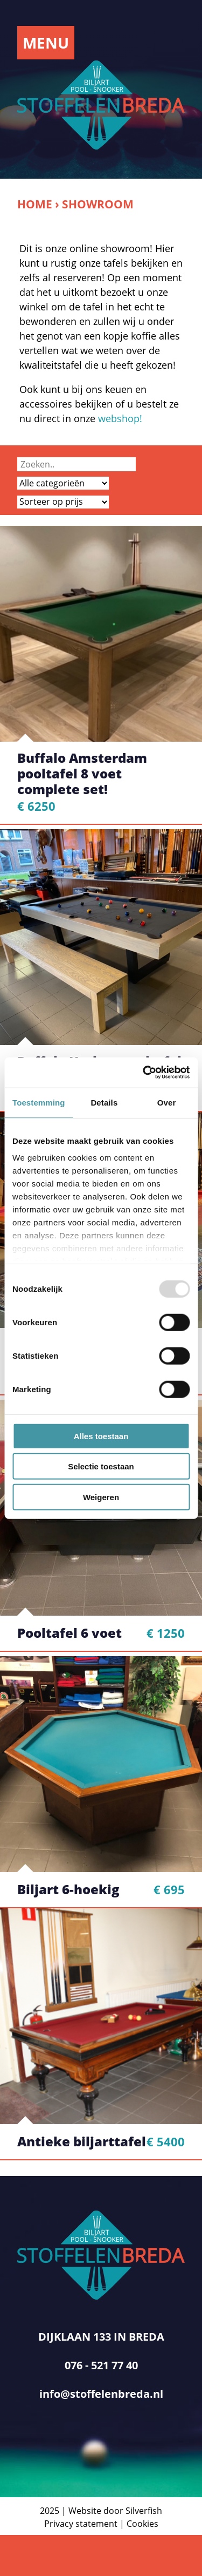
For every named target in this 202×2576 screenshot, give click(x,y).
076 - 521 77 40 (101, 2365)
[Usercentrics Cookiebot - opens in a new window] (144, 1073)
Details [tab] (103, 1102)
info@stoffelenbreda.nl (101, 2394)
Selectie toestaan (101, 1466)
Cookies (142, 2524)
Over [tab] (166, 1102)
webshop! (120, 418)
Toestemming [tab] (38, 1102)
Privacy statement (80, 2524)
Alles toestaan (101, 1435)
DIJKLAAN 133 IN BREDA (101, 2336)
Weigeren (101, 1496)
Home (34, 204)
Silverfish (144, 2511)
